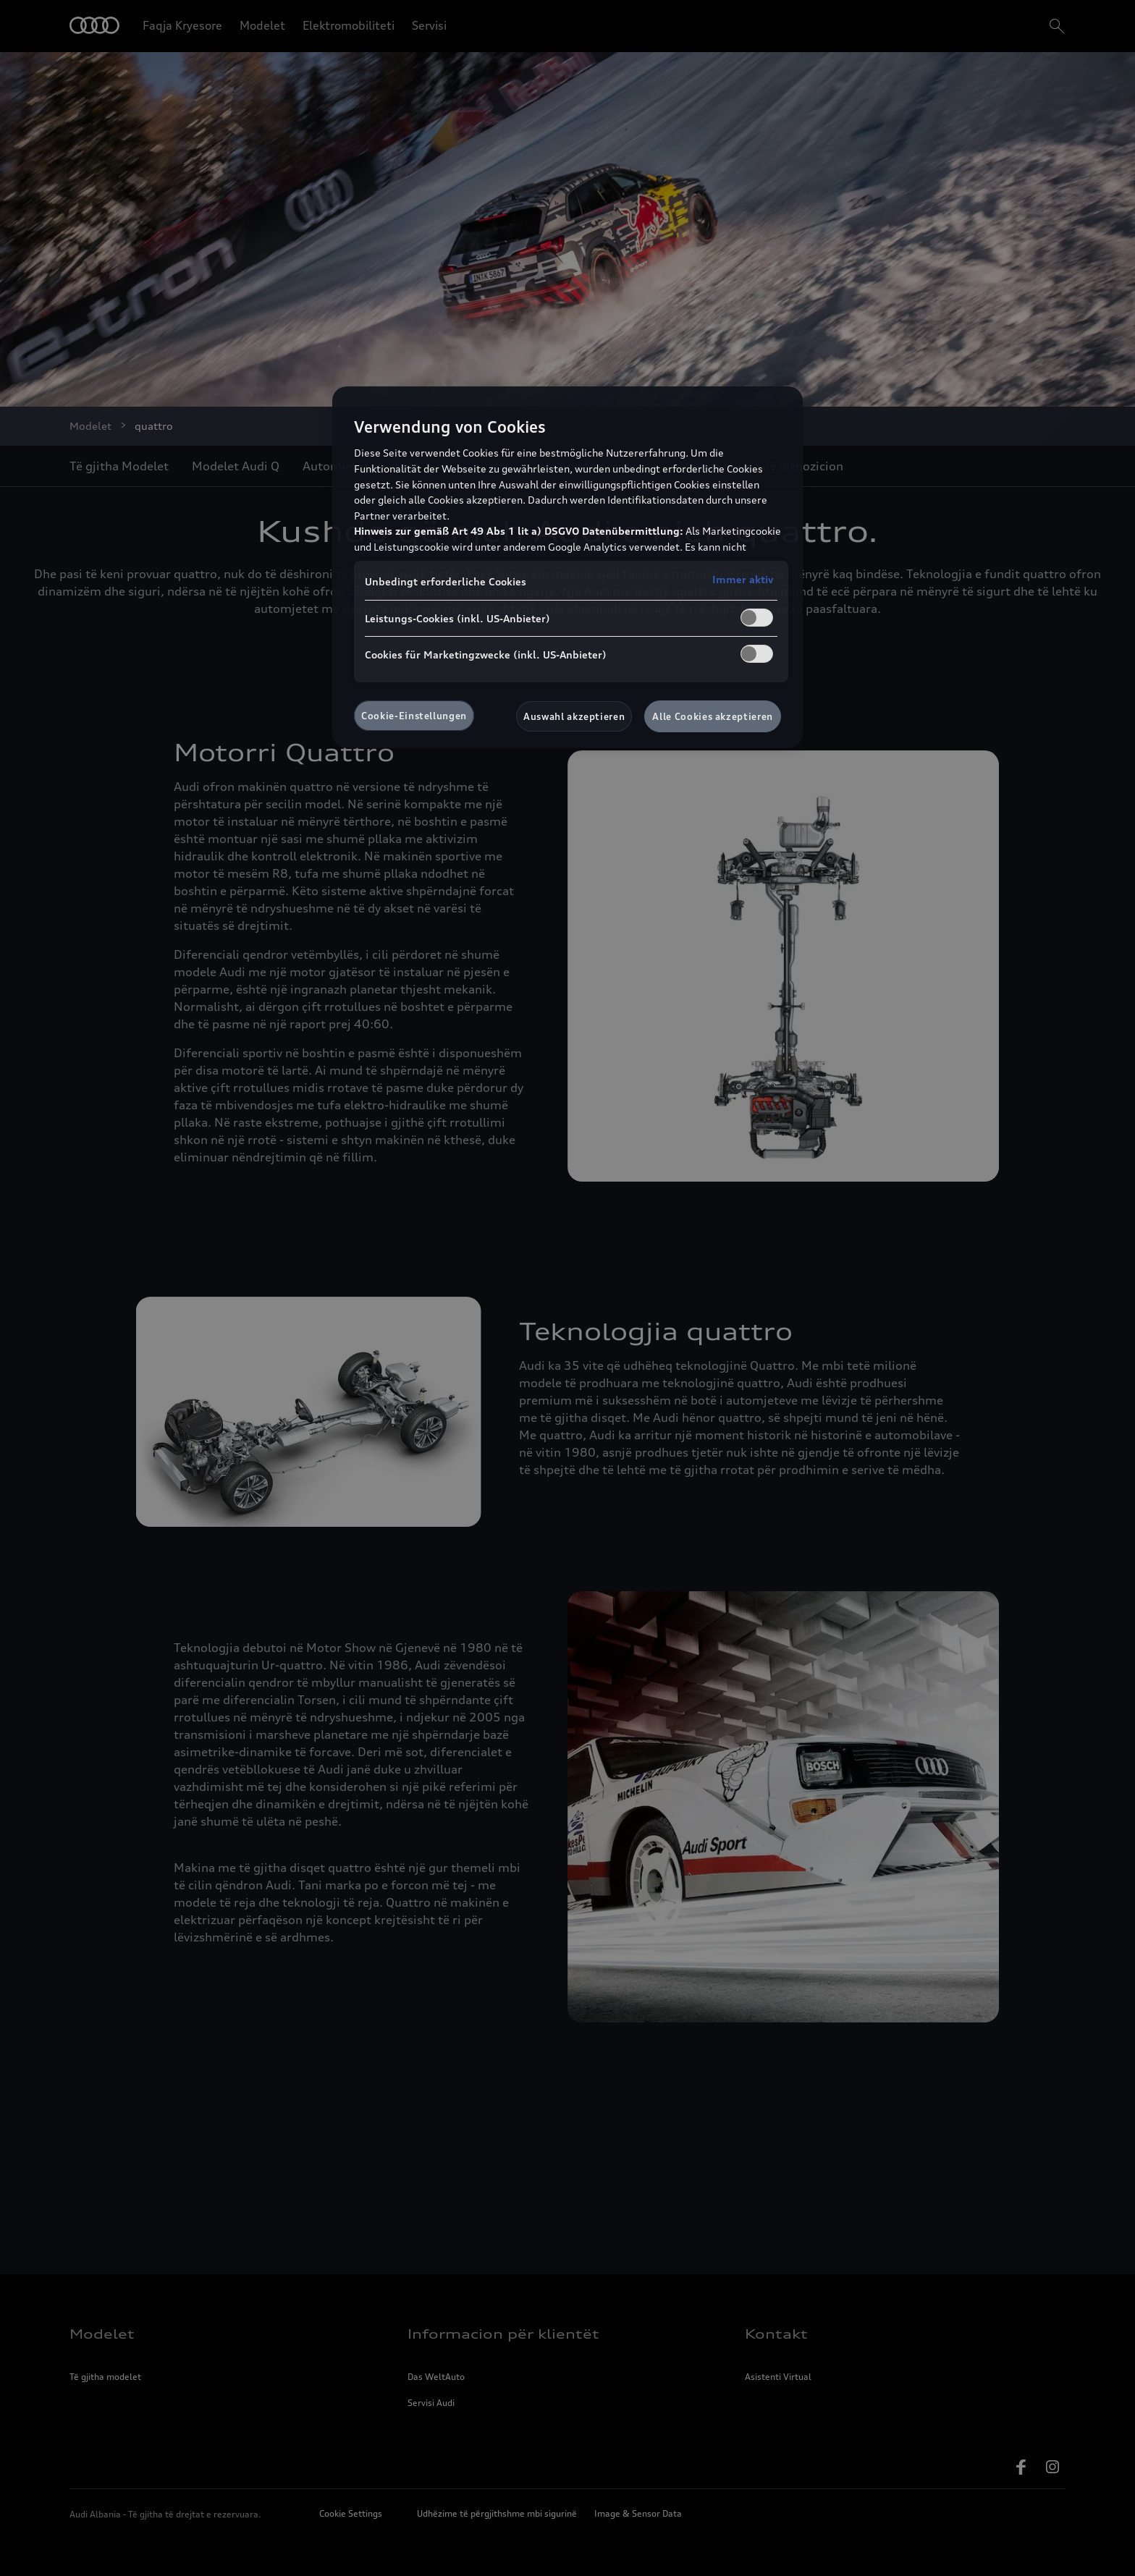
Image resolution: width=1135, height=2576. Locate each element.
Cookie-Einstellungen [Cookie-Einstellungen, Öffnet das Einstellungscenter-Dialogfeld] (414, 715)
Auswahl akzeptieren (574, 716)
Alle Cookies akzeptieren (712, 716)
